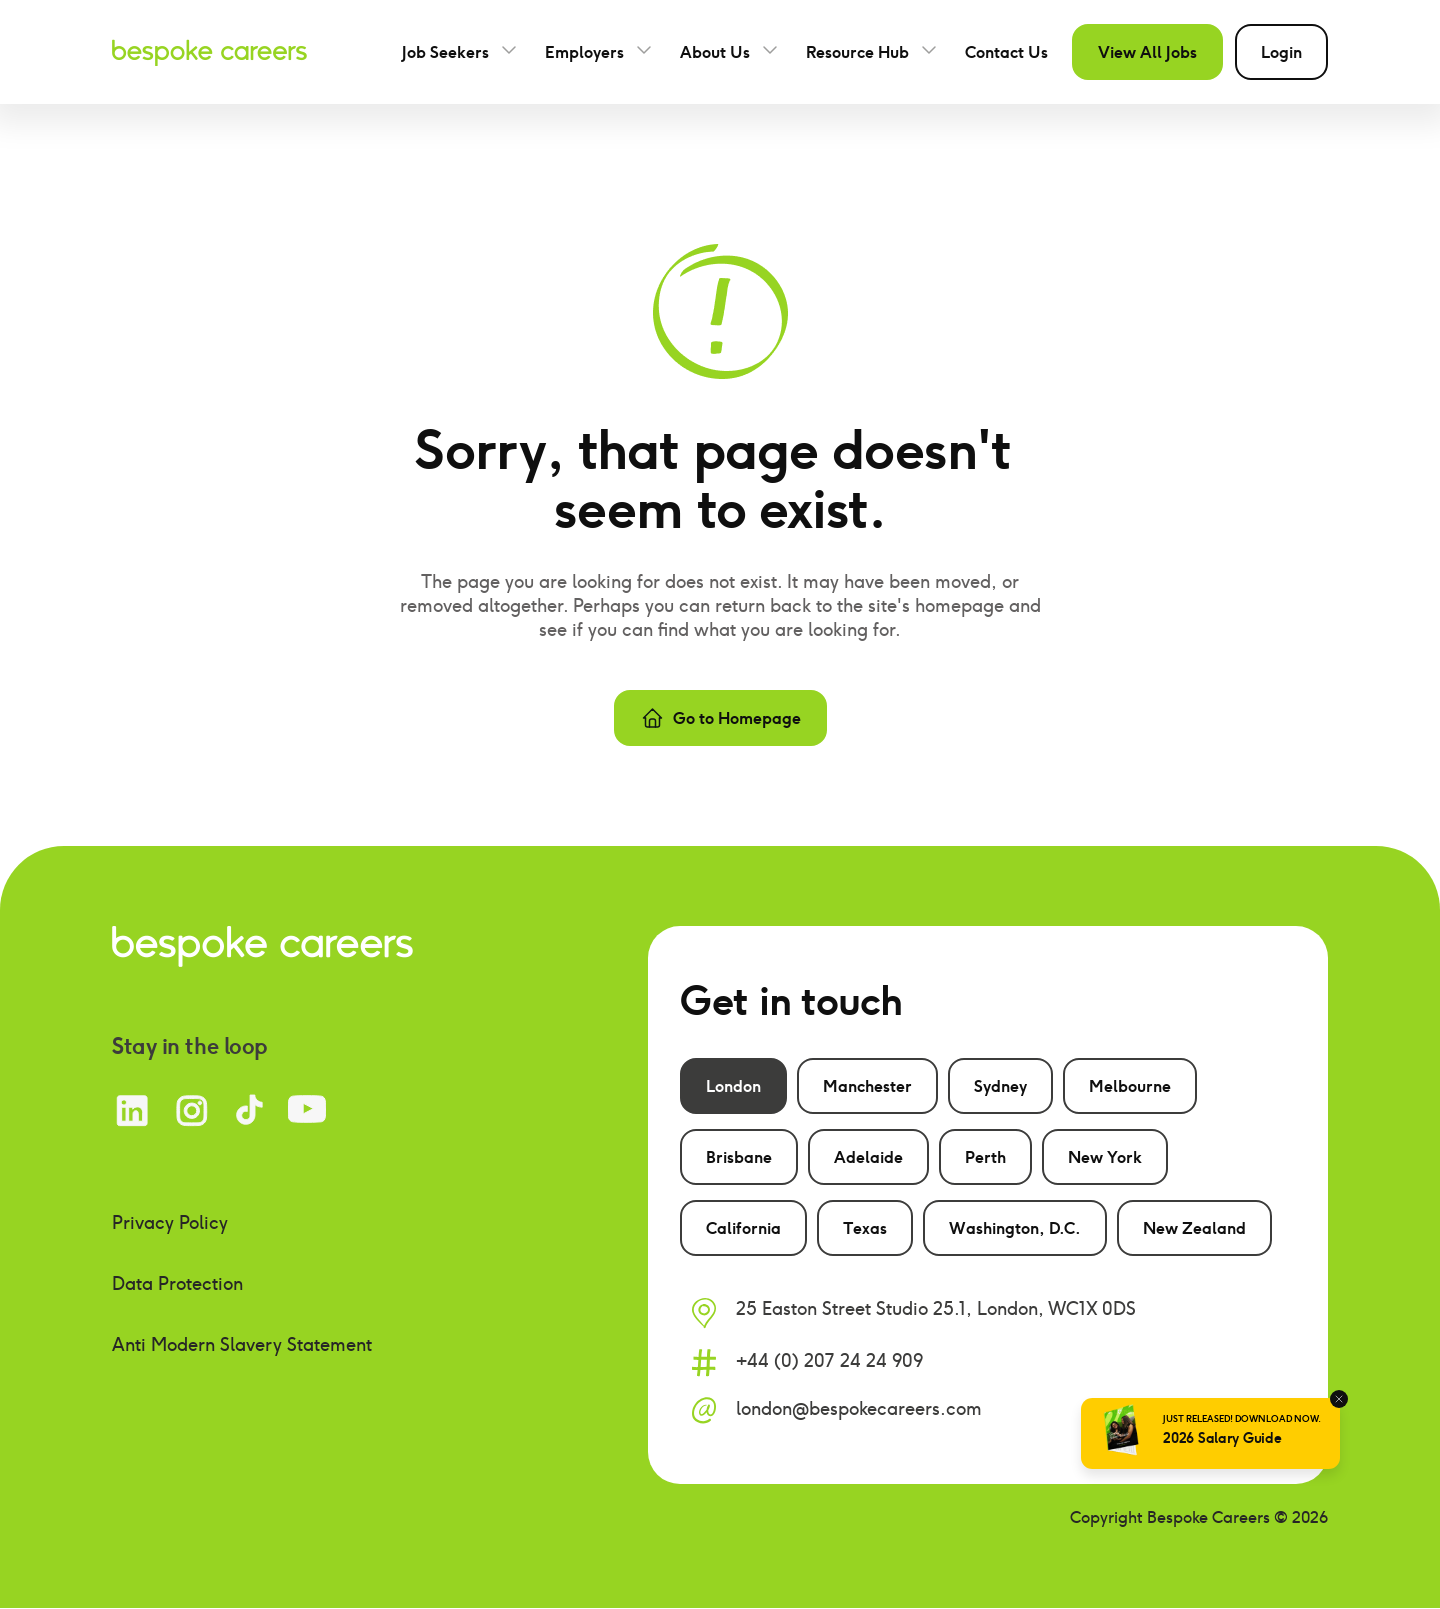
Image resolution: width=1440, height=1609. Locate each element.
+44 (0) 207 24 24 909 (829, 1360)
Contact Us (1006, 52)
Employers (584, 52)
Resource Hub (857, 52)
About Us (715, 52)
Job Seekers (445, 52)
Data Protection (177, 1283)
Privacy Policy (170, 1222)
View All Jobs (1147, 52)
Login (1281, 52)
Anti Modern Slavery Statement (242, 1344)
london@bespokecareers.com (859, 1408)
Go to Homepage (720, 718)
